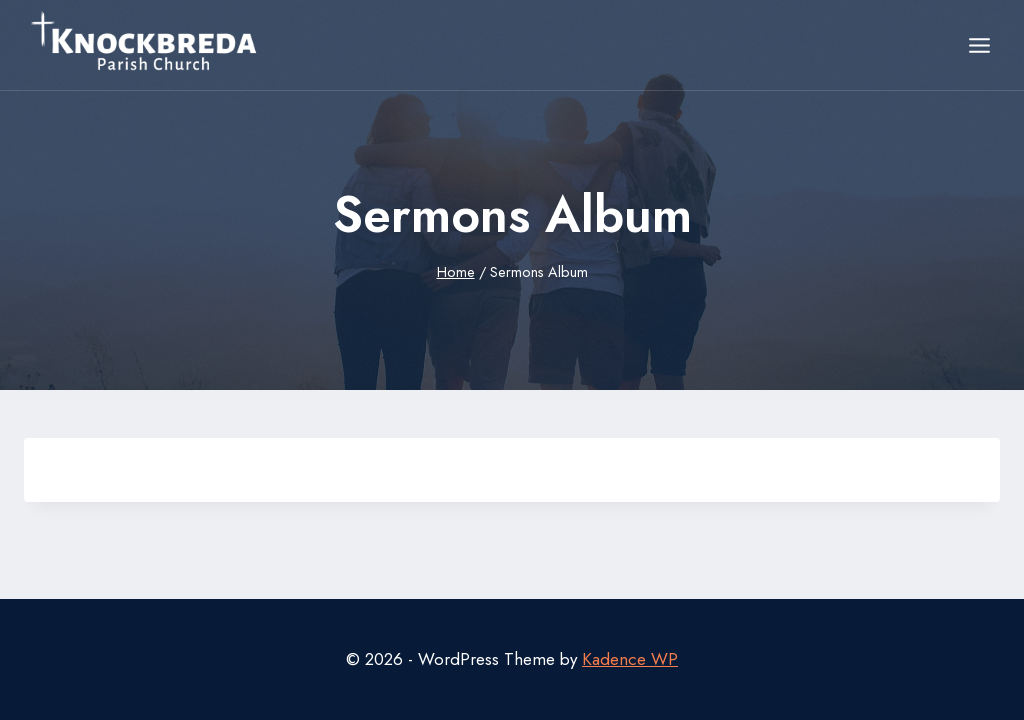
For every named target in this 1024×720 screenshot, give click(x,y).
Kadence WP (630, 659)
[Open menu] (979, 45)
